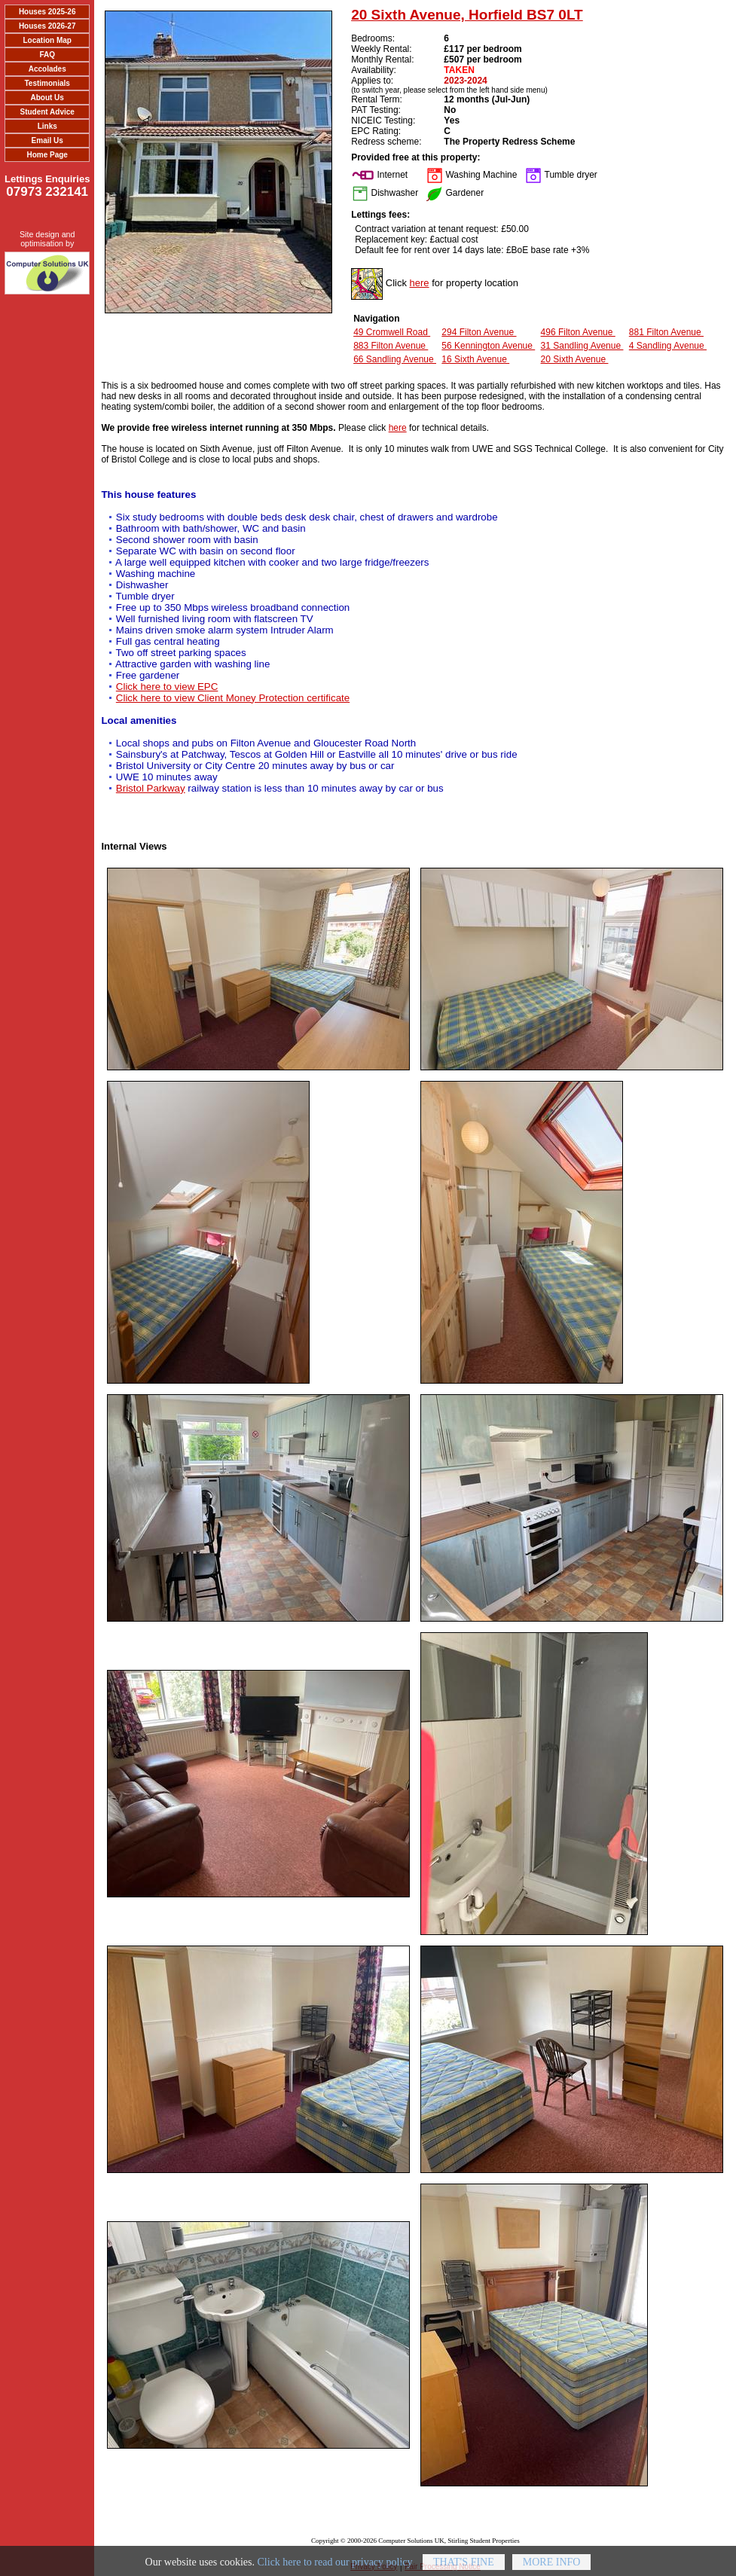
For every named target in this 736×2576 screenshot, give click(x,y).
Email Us (47, 140)
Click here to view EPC (167, 686)
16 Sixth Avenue (475, 359)
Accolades (47, 69)
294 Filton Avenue (478, 332)
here (419, 282)
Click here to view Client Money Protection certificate (233, 698)
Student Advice (47, 112)
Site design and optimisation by (47, 239)
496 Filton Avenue (578, 332)
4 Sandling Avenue (668, 345)
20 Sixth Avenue (575, 359)
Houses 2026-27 (47, 26)
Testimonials (47, 83)
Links (47, 126)
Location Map (47, 40)
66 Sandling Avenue (394, 359)
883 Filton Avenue (390, 345)
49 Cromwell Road (391, 332)
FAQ (47, 54)
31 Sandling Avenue (582, 345)
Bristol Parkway (150, 788)
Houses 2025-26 (47, 12)
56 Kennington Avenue (488, 345)
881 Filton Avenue (666, 332)
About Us (46, 97)
